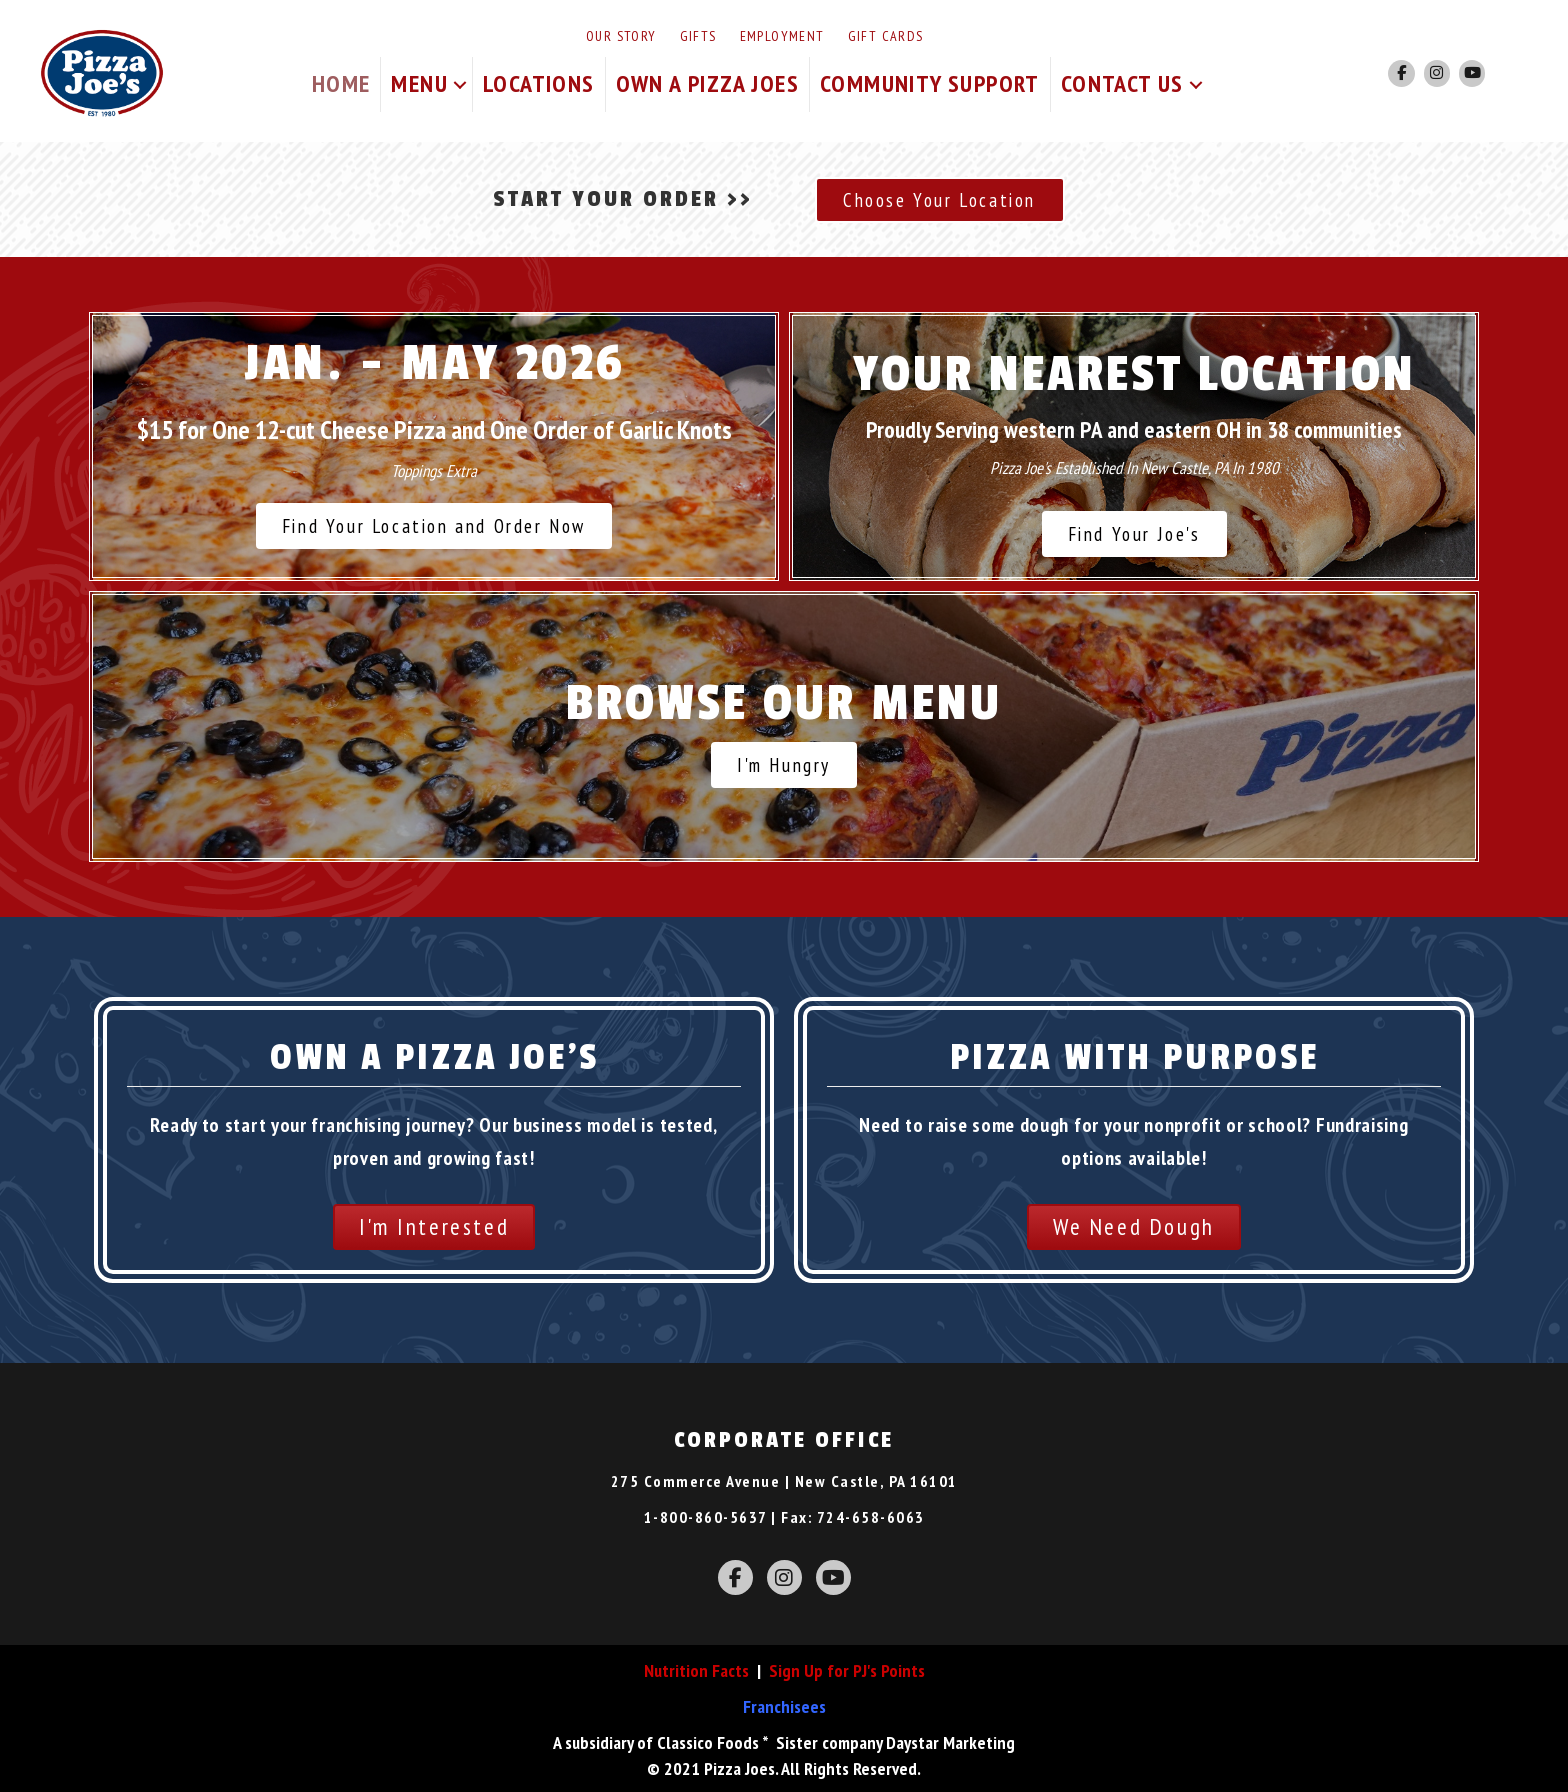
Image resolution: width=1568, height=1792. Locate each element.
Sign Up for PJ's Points (847, 1670)
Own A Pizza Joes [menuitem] (707, 83)
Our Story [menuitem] (621, 36)
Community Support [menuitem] (930, 83)
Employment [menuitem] (782, 36)
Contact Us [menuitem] (1122, 83)
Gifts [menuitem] (698, 36)
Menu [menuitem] (419, 83)
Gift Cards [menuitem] (886, 36)
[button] (460, 84)
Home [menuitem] (341, 83)
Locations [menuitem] (539, 83)
